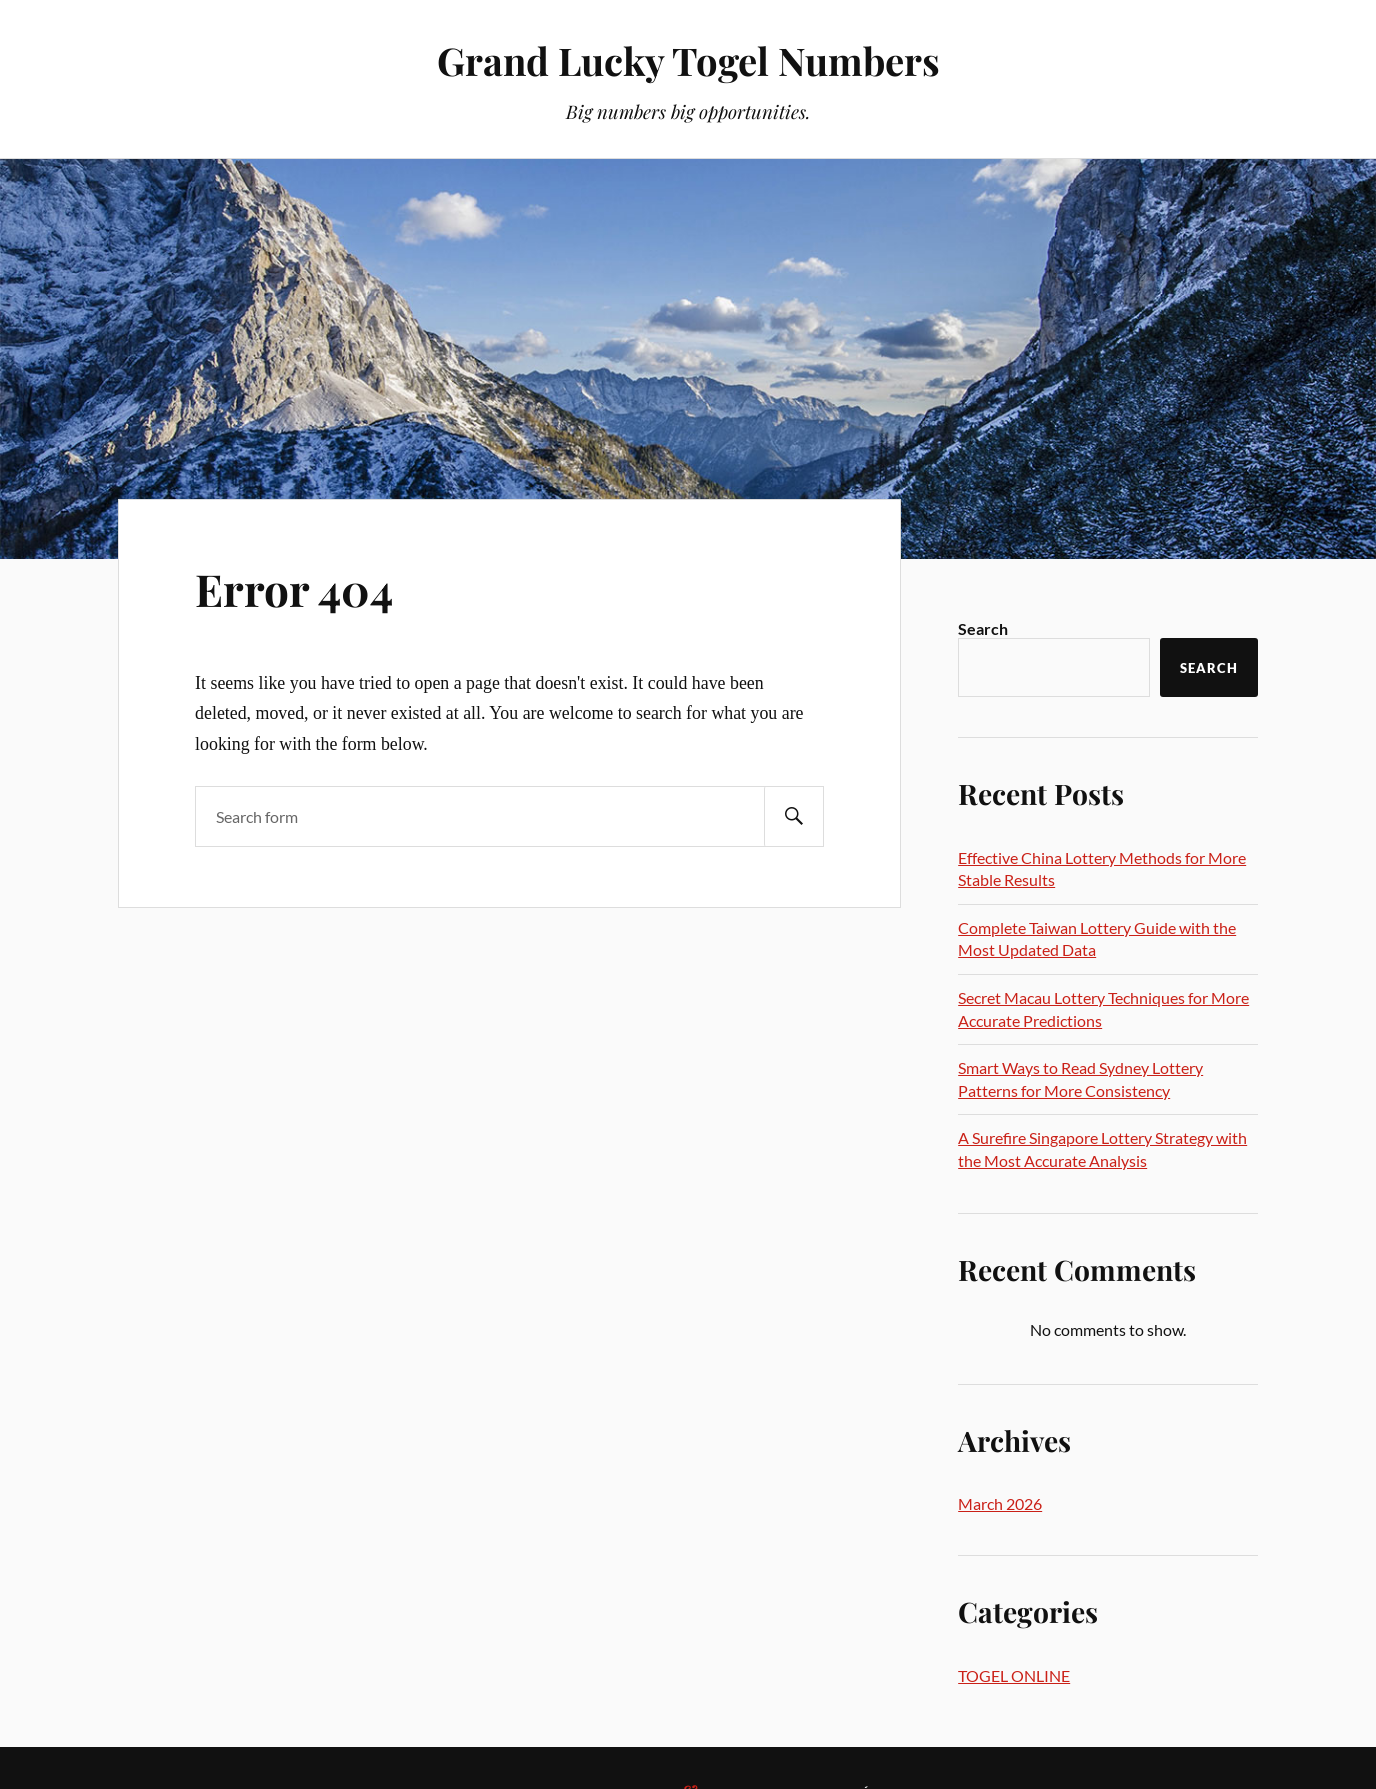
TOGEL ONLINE (1014, 1675)
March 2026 (1000, 1503)
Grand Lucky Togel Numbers (688, 60)
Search (983, 628)
